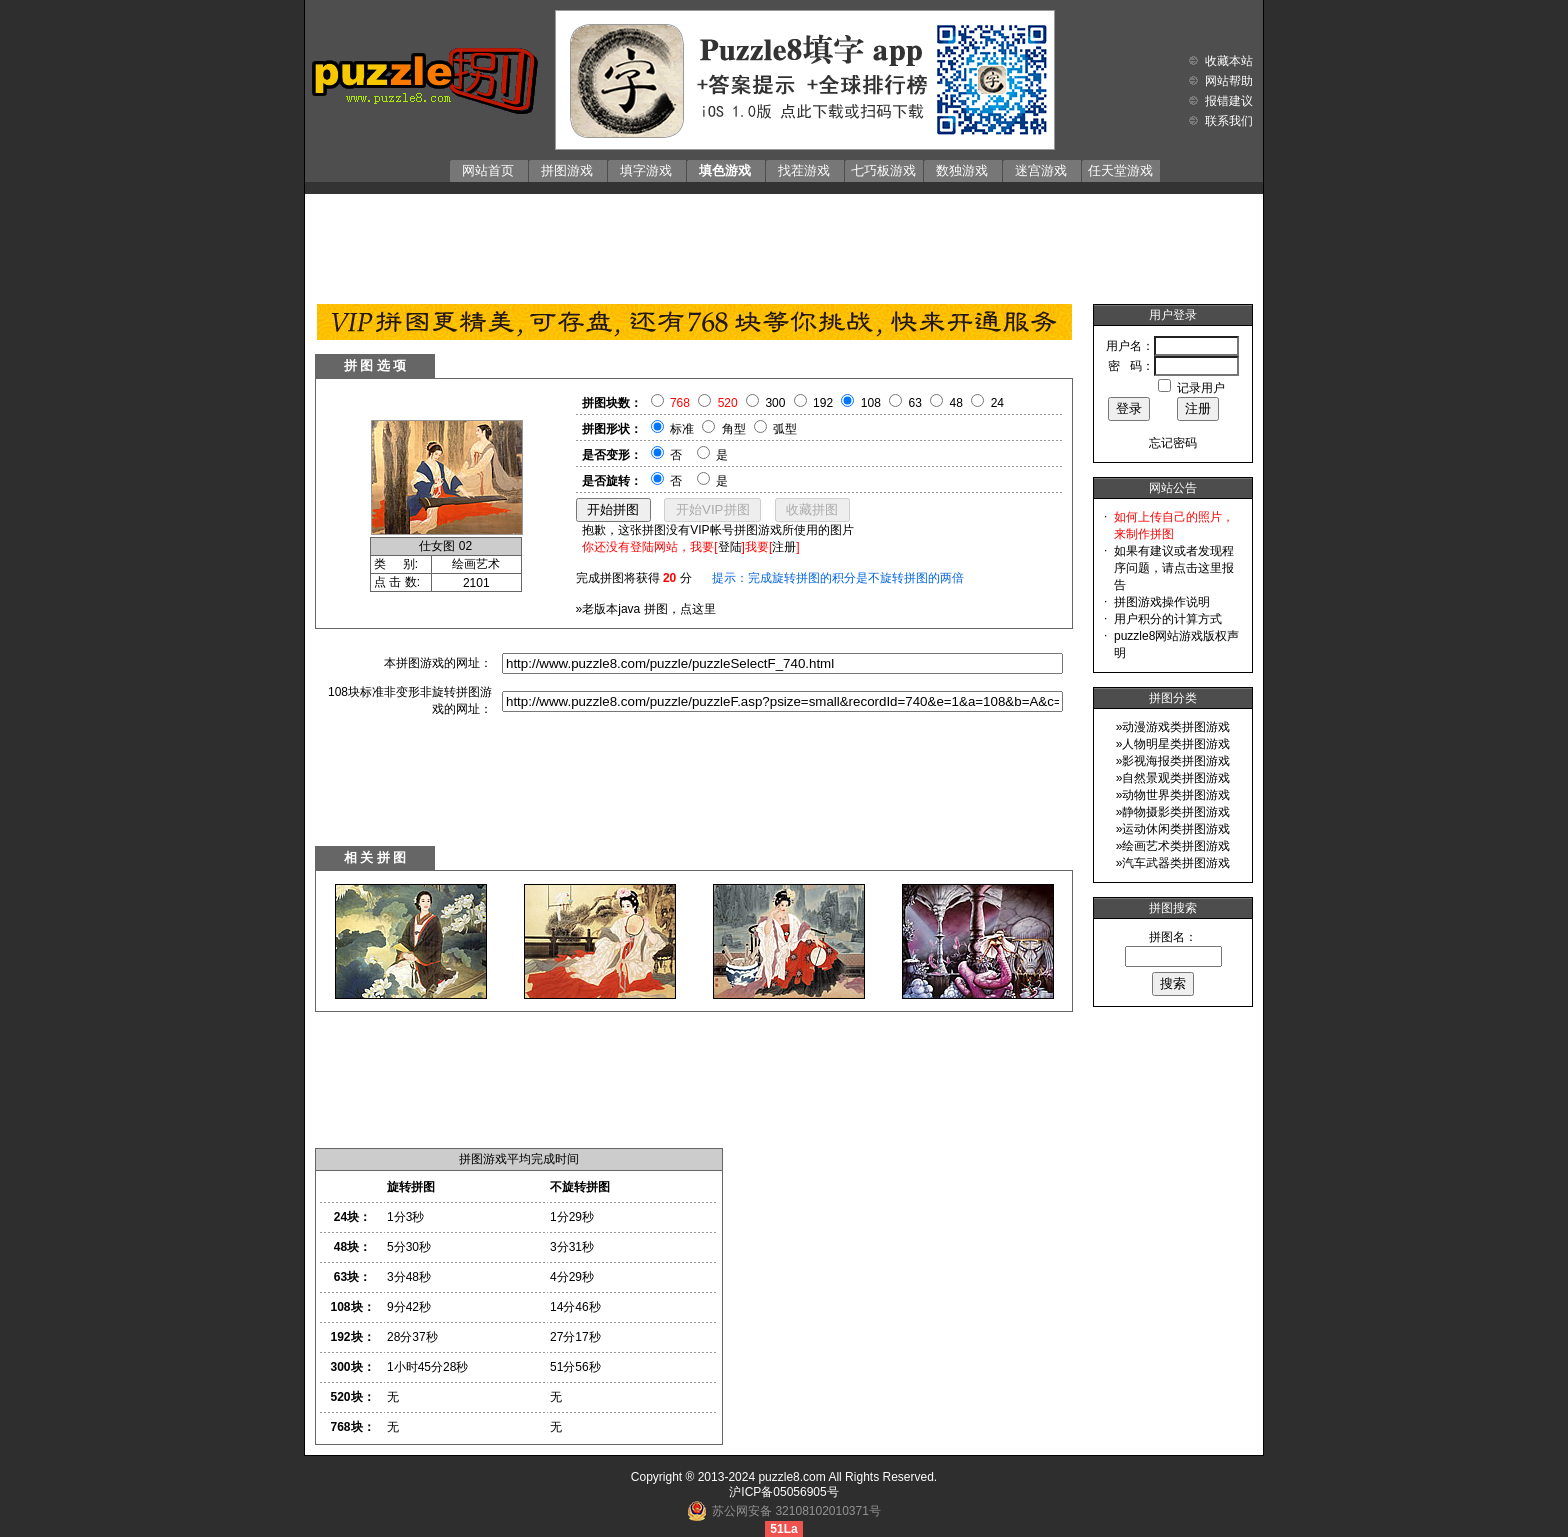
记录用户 (1201, 388)
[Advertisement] (784, 244)
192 (823, 403)
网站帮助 (1229, 81)
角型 (734, 429)
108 (871, 403)
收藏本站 (1229, 61)
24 (997, 403)
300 (775, 403)
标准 (682, 429)
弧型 (785, 429)
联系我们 (1229, 121)
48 (956, 403)
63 (915, 403)
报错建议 (1229, 101)
